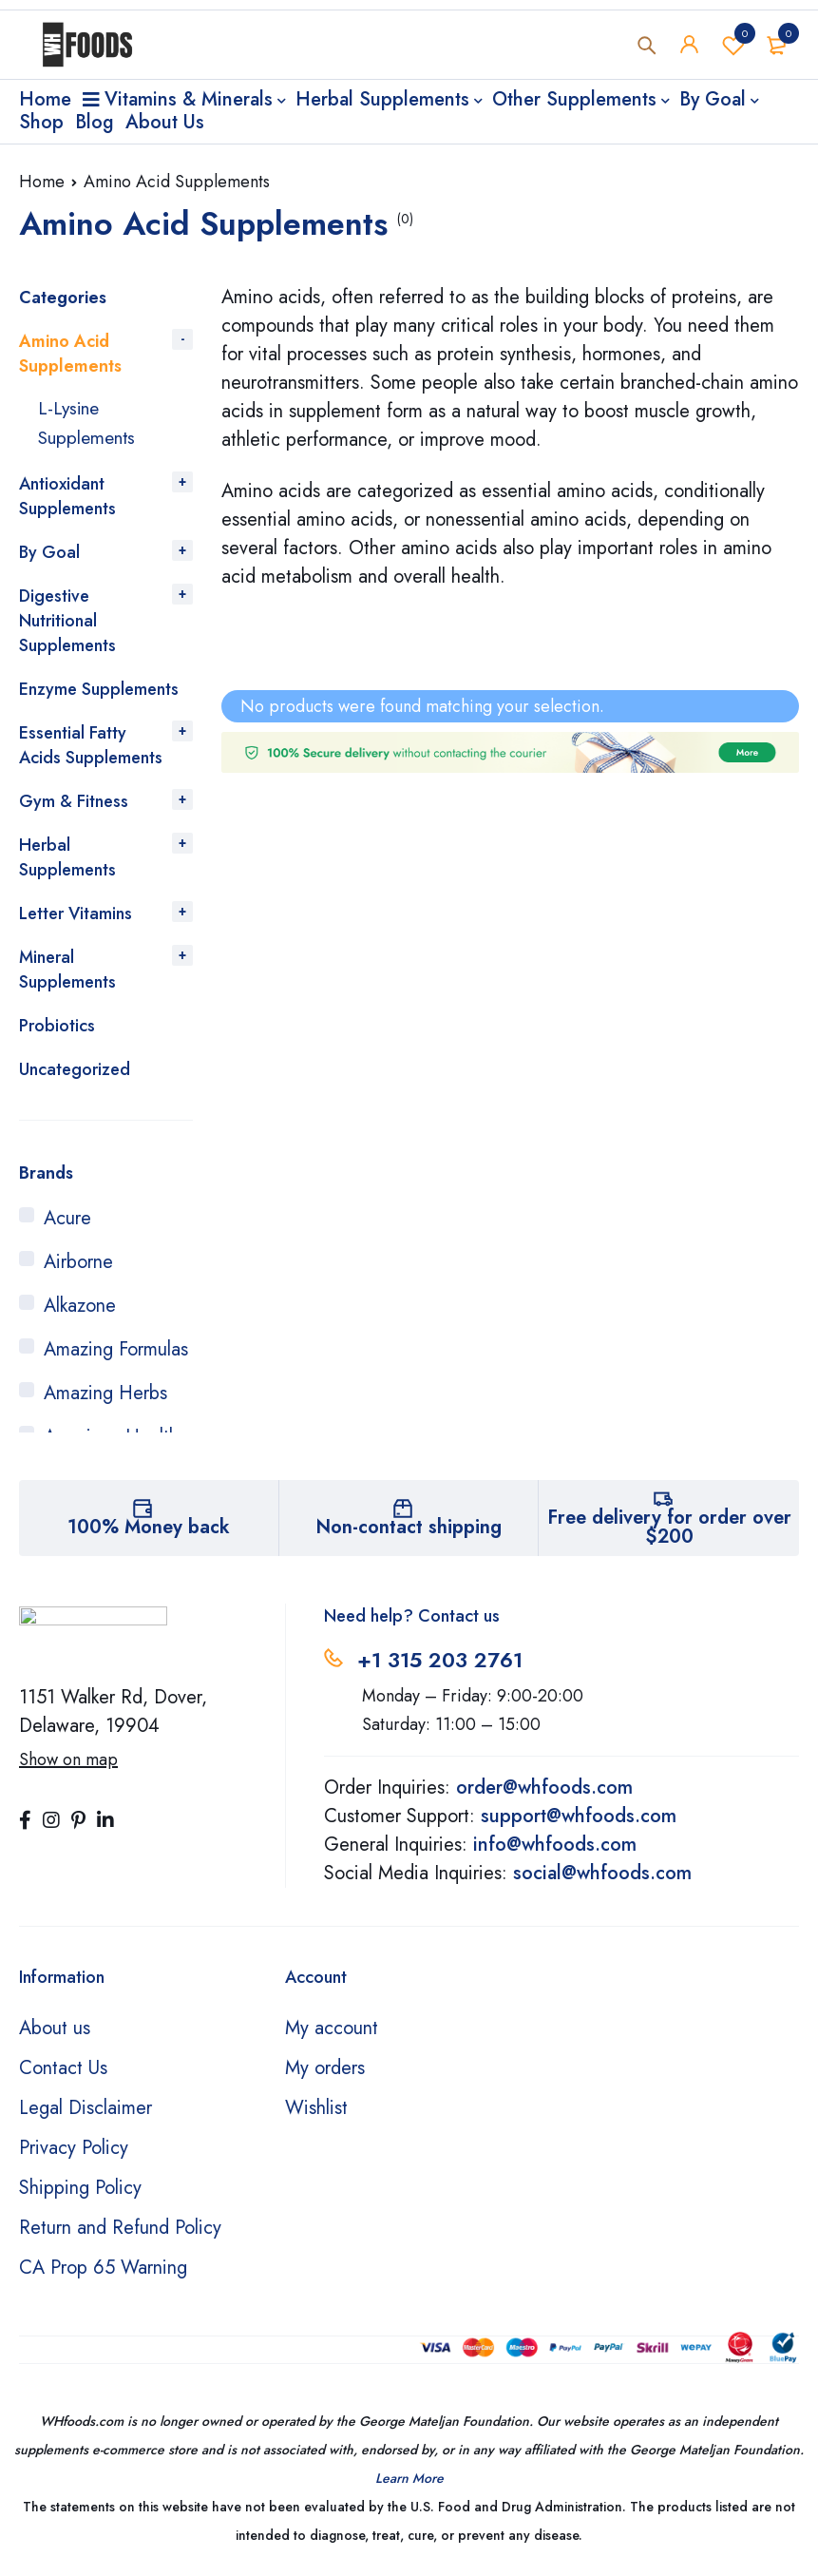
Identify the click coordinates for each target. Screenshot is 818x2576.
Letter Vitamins (75, 911)
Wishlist (733, 46)
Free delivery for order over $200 (669, 1525)
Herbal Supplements (67, 855)
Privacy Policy (73, 2146)
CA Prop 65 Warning (103, 2265)
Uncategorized (74, 1067)
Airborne (78, 1260)
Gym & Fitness (73, 799)
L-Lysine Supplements (89, 422)
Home (42, 181)
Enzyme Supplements (99, 687)
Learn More (409, 2476)
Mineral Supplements (67, 967)
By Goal (49, 550)
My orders (325, 2066)
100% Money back (148, 1525)
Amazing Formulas (116, 1347)
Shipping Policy (80, 2186)
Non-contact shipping (408, 1525)
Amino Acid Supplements (70, 353)
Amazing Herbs (105, 1391)
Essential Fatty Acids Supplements (90, 743)
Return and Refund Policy (120, 2226)
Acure (67, 1216)
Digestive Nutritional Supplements (67, 619)
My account (331, 2026)
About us (54, 2026)
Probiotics (57, 1023)
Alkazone (80, 1303)
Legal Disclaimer (85, 2106)
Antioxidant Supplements (67, 494)
